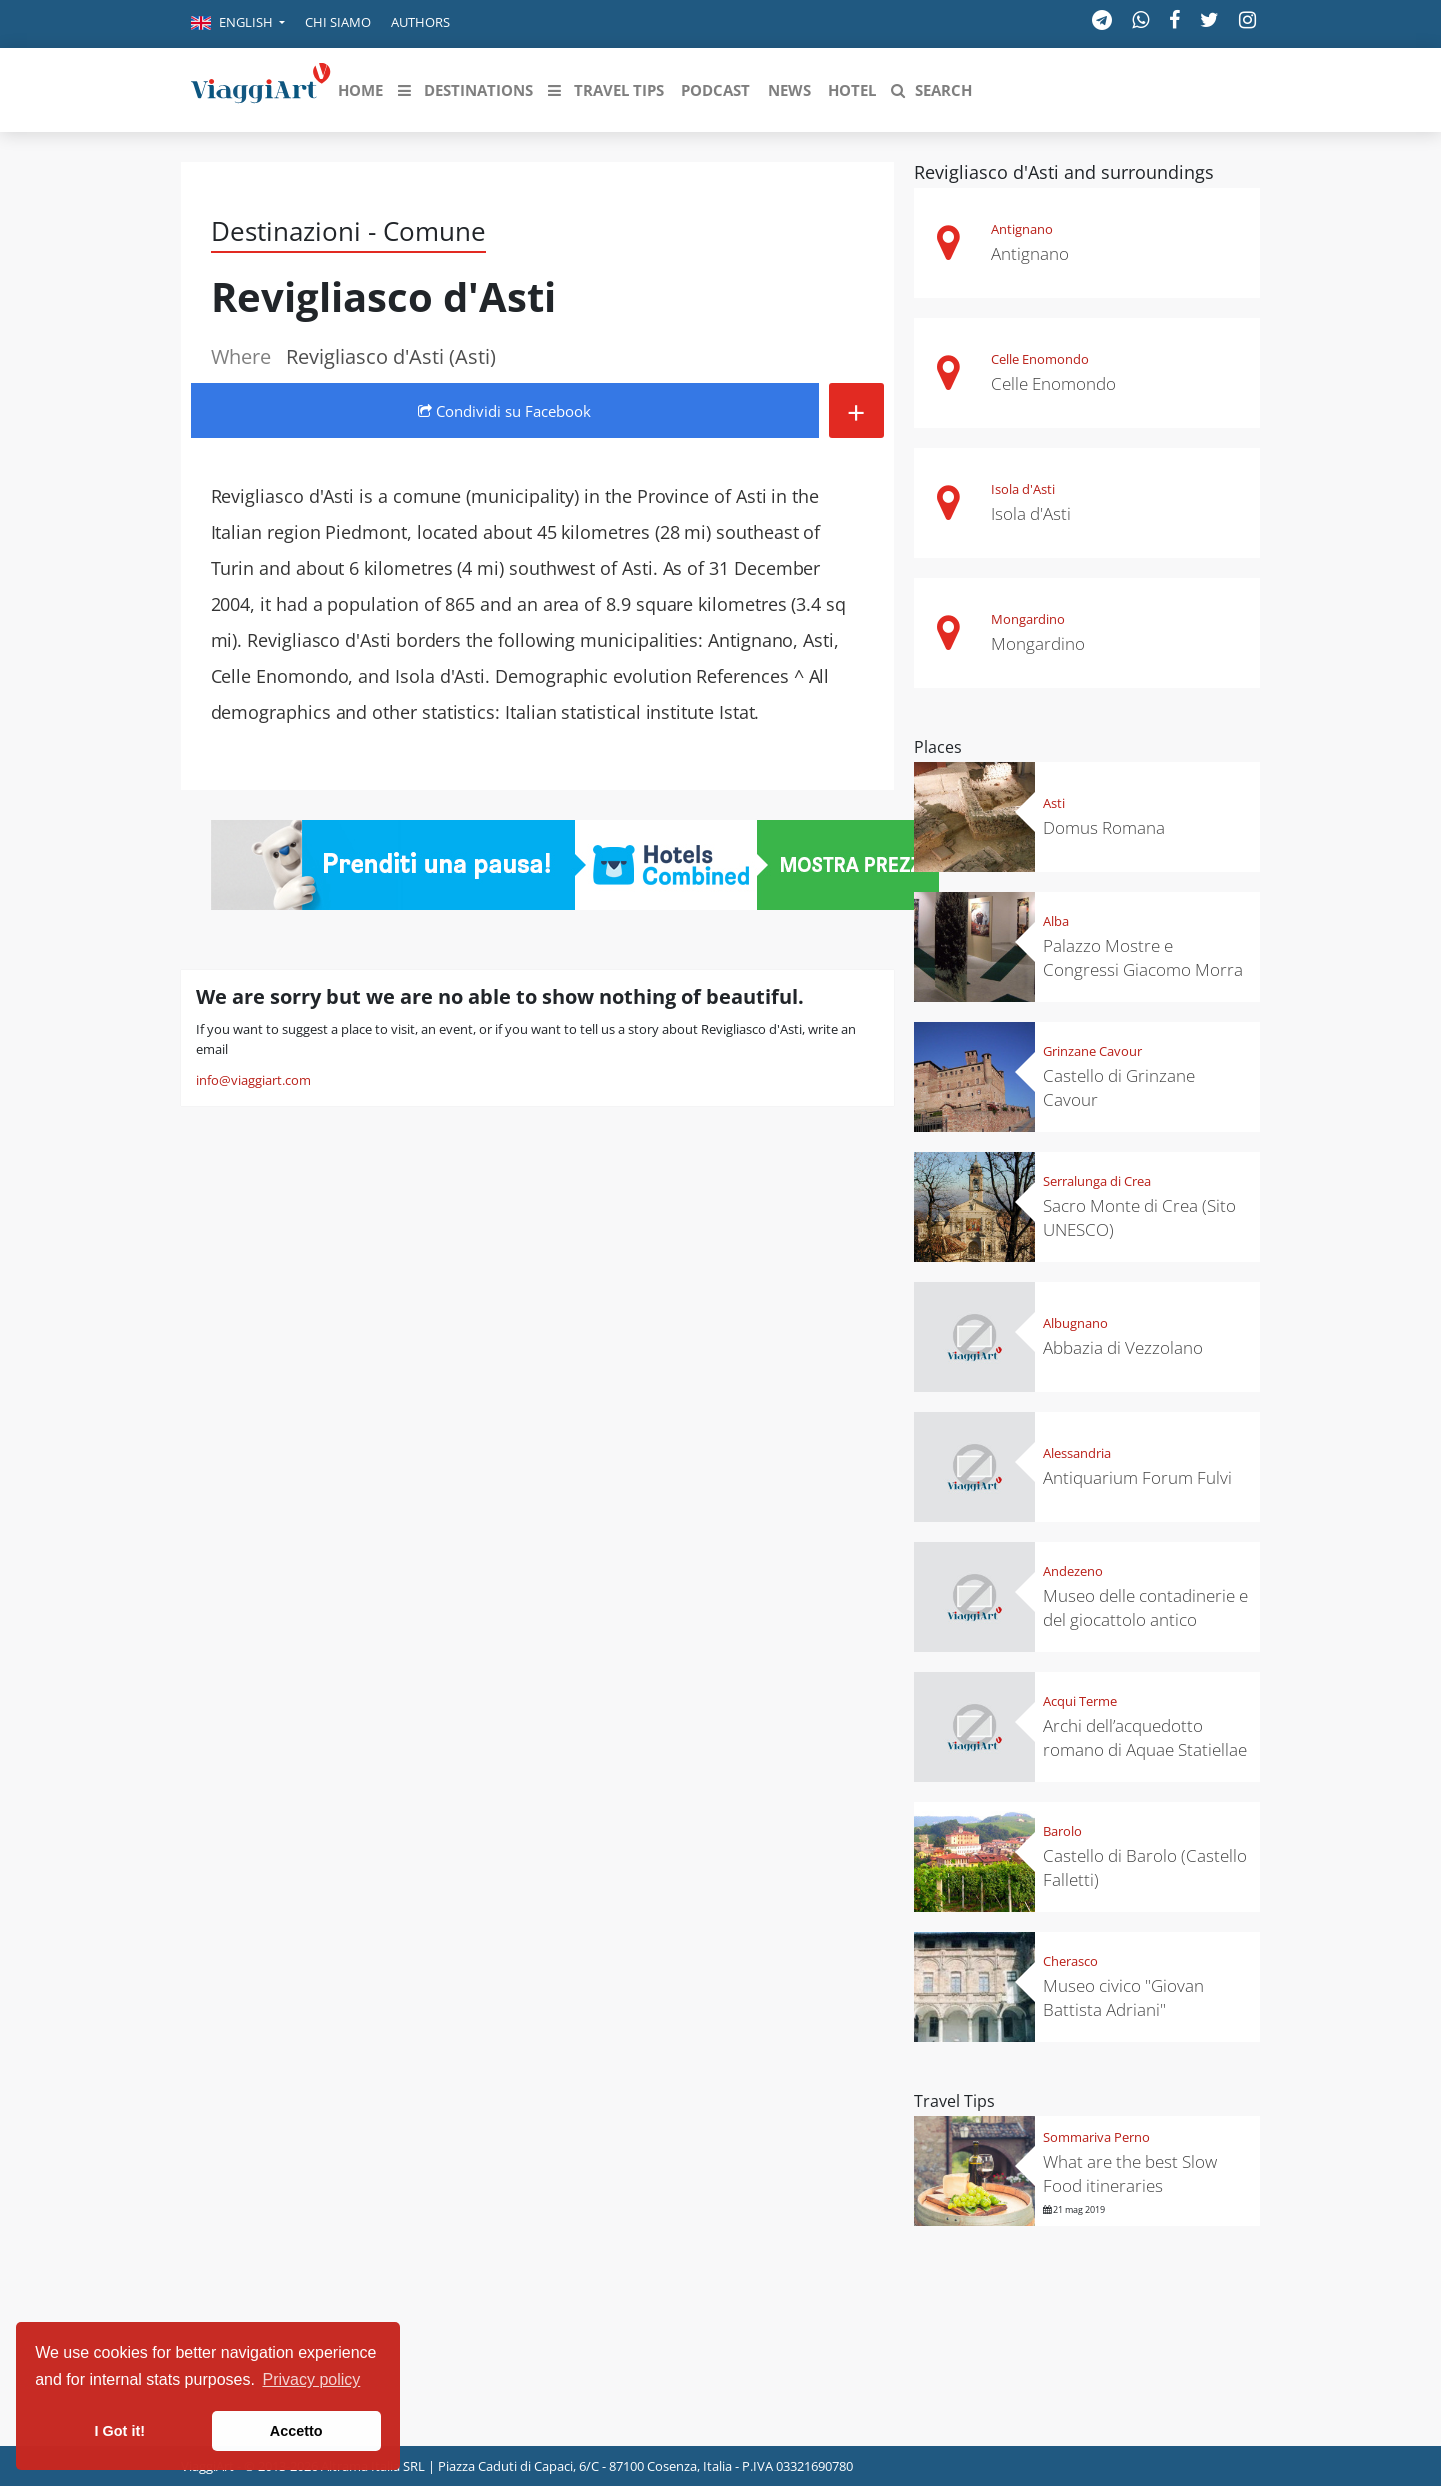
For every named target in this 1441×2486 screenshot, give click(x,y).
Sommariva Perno (1096, 2137)
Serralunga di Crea (1097, 1181)
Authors (420, 22)
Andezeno (1073, 1571)
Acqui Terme (1080, 1701)
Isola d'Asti (1023, 489)
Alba (1056, 921)
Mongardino (1028, 619)
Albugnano (1075, 1323)
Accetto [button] (296, 2431)
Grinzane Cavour (1092, 1051)
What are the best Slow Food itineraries (1130, 2173)
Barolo (1062, 1831)
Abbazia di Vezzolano (1123, 1347)
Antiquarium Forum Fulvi (1137, 1477)
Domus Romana (1104, 827)
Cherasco (1070, 1961)
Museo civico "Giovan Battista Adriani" (1123, 1997)
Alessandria (1077, 1453)
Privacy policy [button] (312, 2379)
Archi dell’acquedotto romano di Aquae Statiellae (1145, 1737)
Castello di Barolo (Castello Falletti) (1145, 1867)
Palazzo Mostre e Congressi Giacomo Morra (1143, 957)
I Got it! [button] (120, 2431)
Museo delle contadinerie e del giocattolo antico (1145, 1607)
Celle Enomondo (1040, 359)
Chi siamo (338, 22)
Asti (1054, 803)
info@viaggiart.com (253, 1080)
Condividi (504, 411)
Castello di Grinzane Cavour (1119, 1087)
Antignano (1022, 229)
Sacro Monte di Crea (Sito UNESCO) (1139, 1217)
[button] (238, 24)
